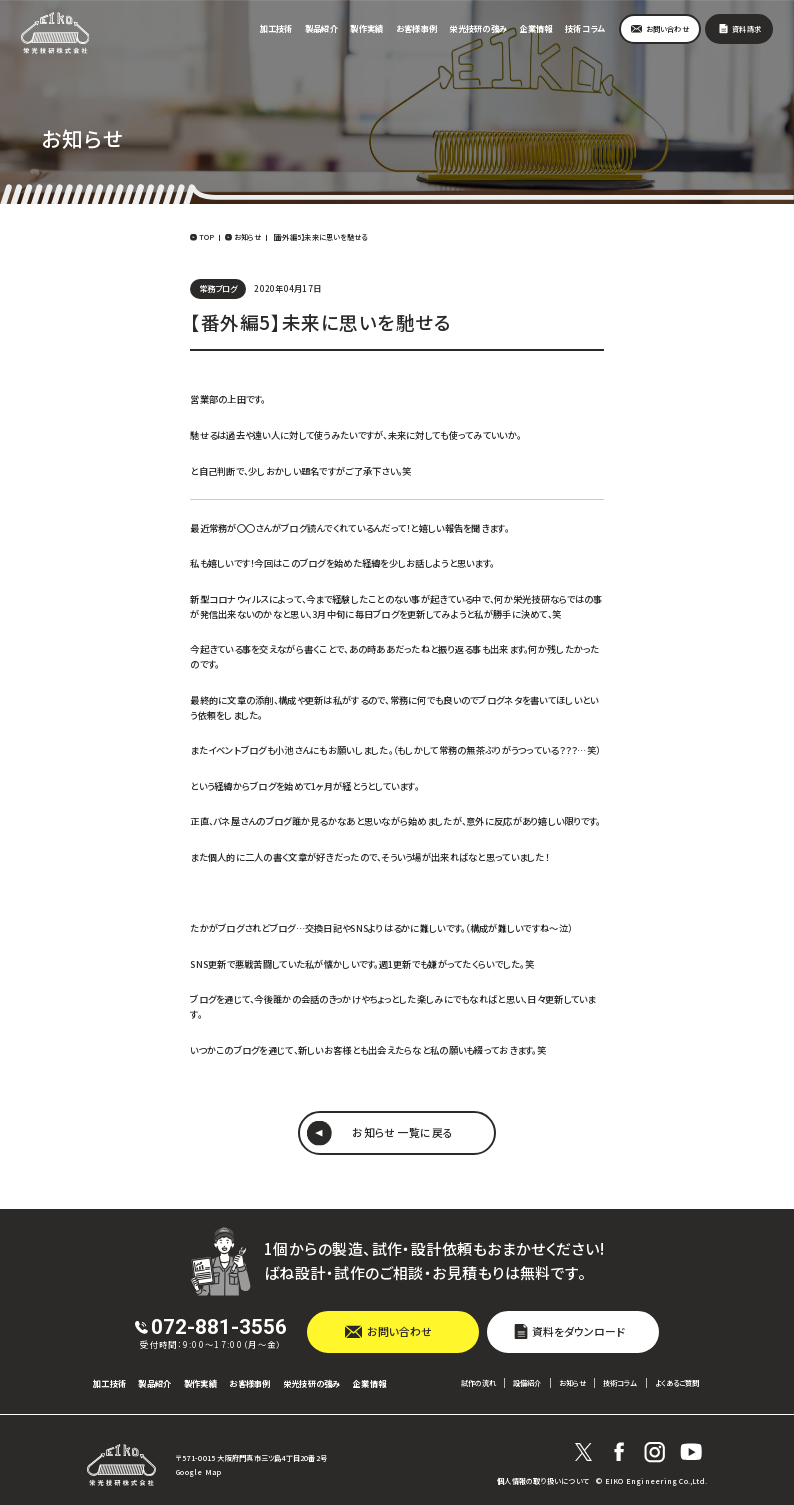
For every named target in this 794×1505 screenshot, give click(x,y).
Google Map (198, 1472)
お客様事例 (416, 28)
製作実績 (366, 28)
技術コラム (584, 28)
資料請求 (746, 29)
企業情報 (536, 28)
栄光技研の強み (478, 28)
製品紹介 (321, 28)
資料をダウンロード (578, 1331)
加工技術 (276, 28)
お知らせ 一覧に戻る (402, 1132)
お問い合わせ (667, 29)
